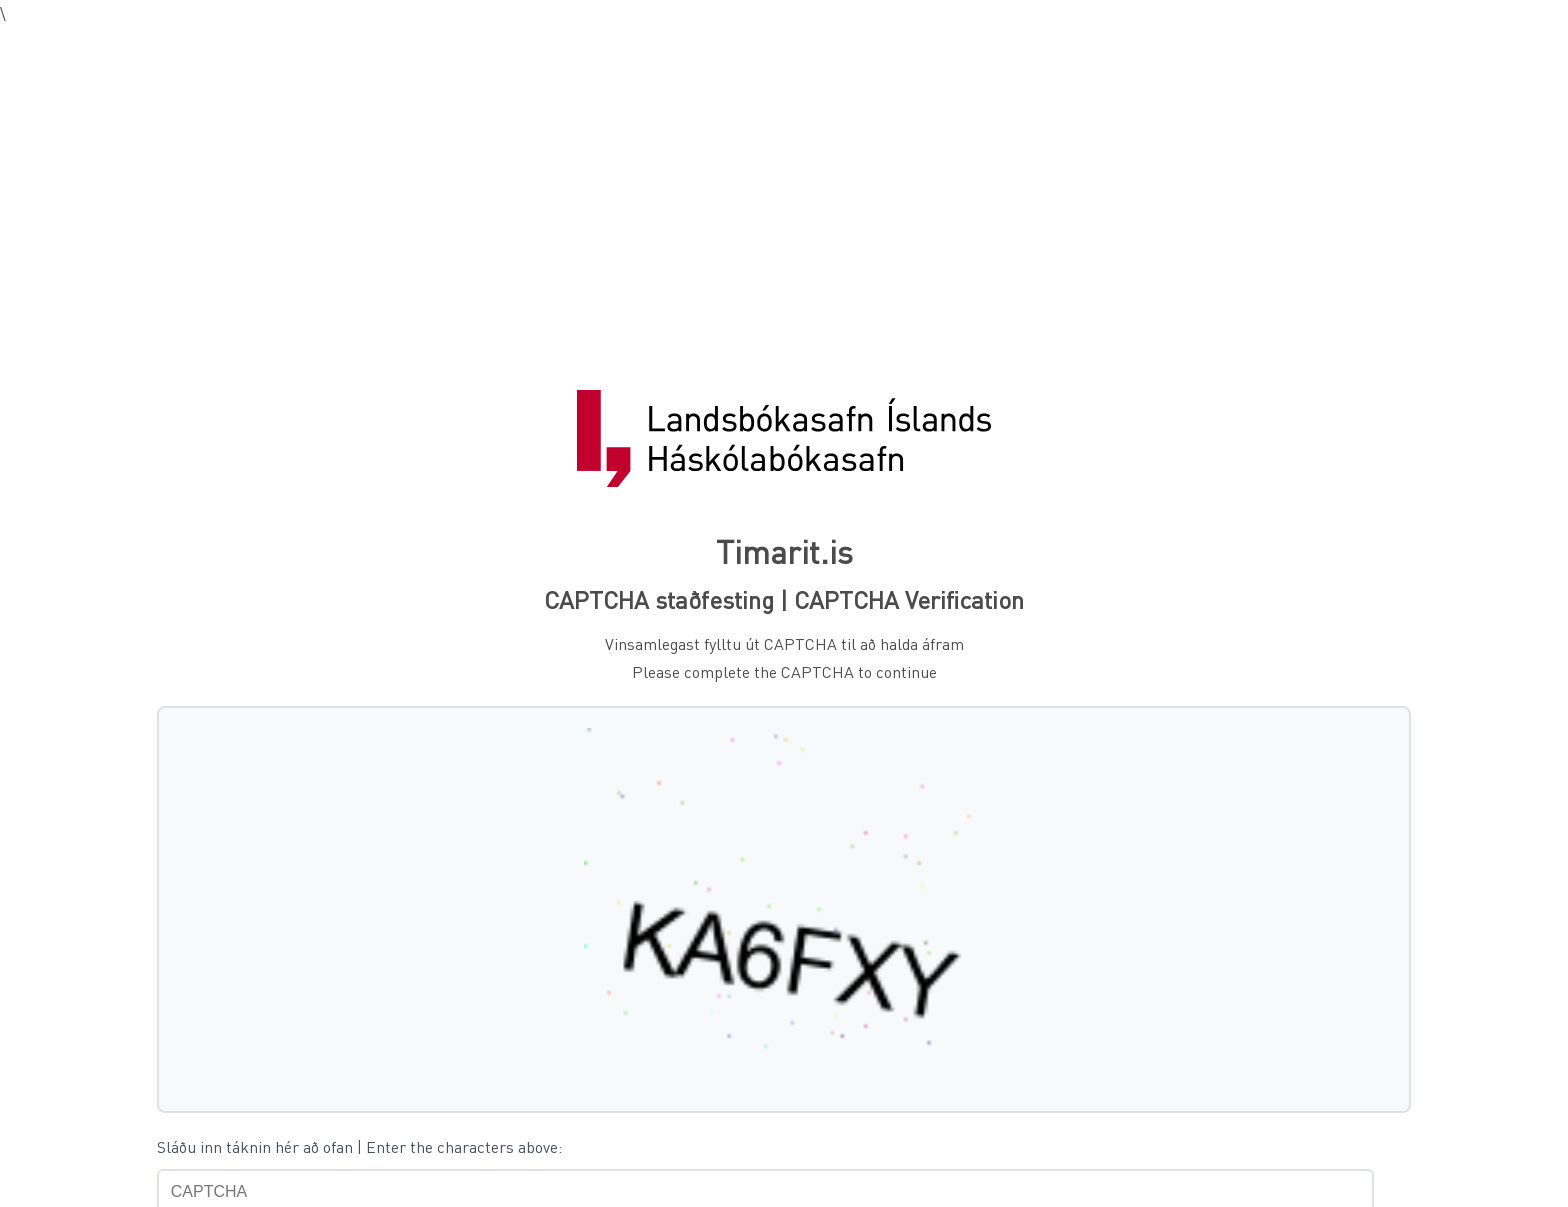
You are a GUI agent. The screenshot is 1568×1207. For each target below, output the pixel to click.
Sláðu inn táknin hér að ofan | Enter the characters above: (359, 1146)
